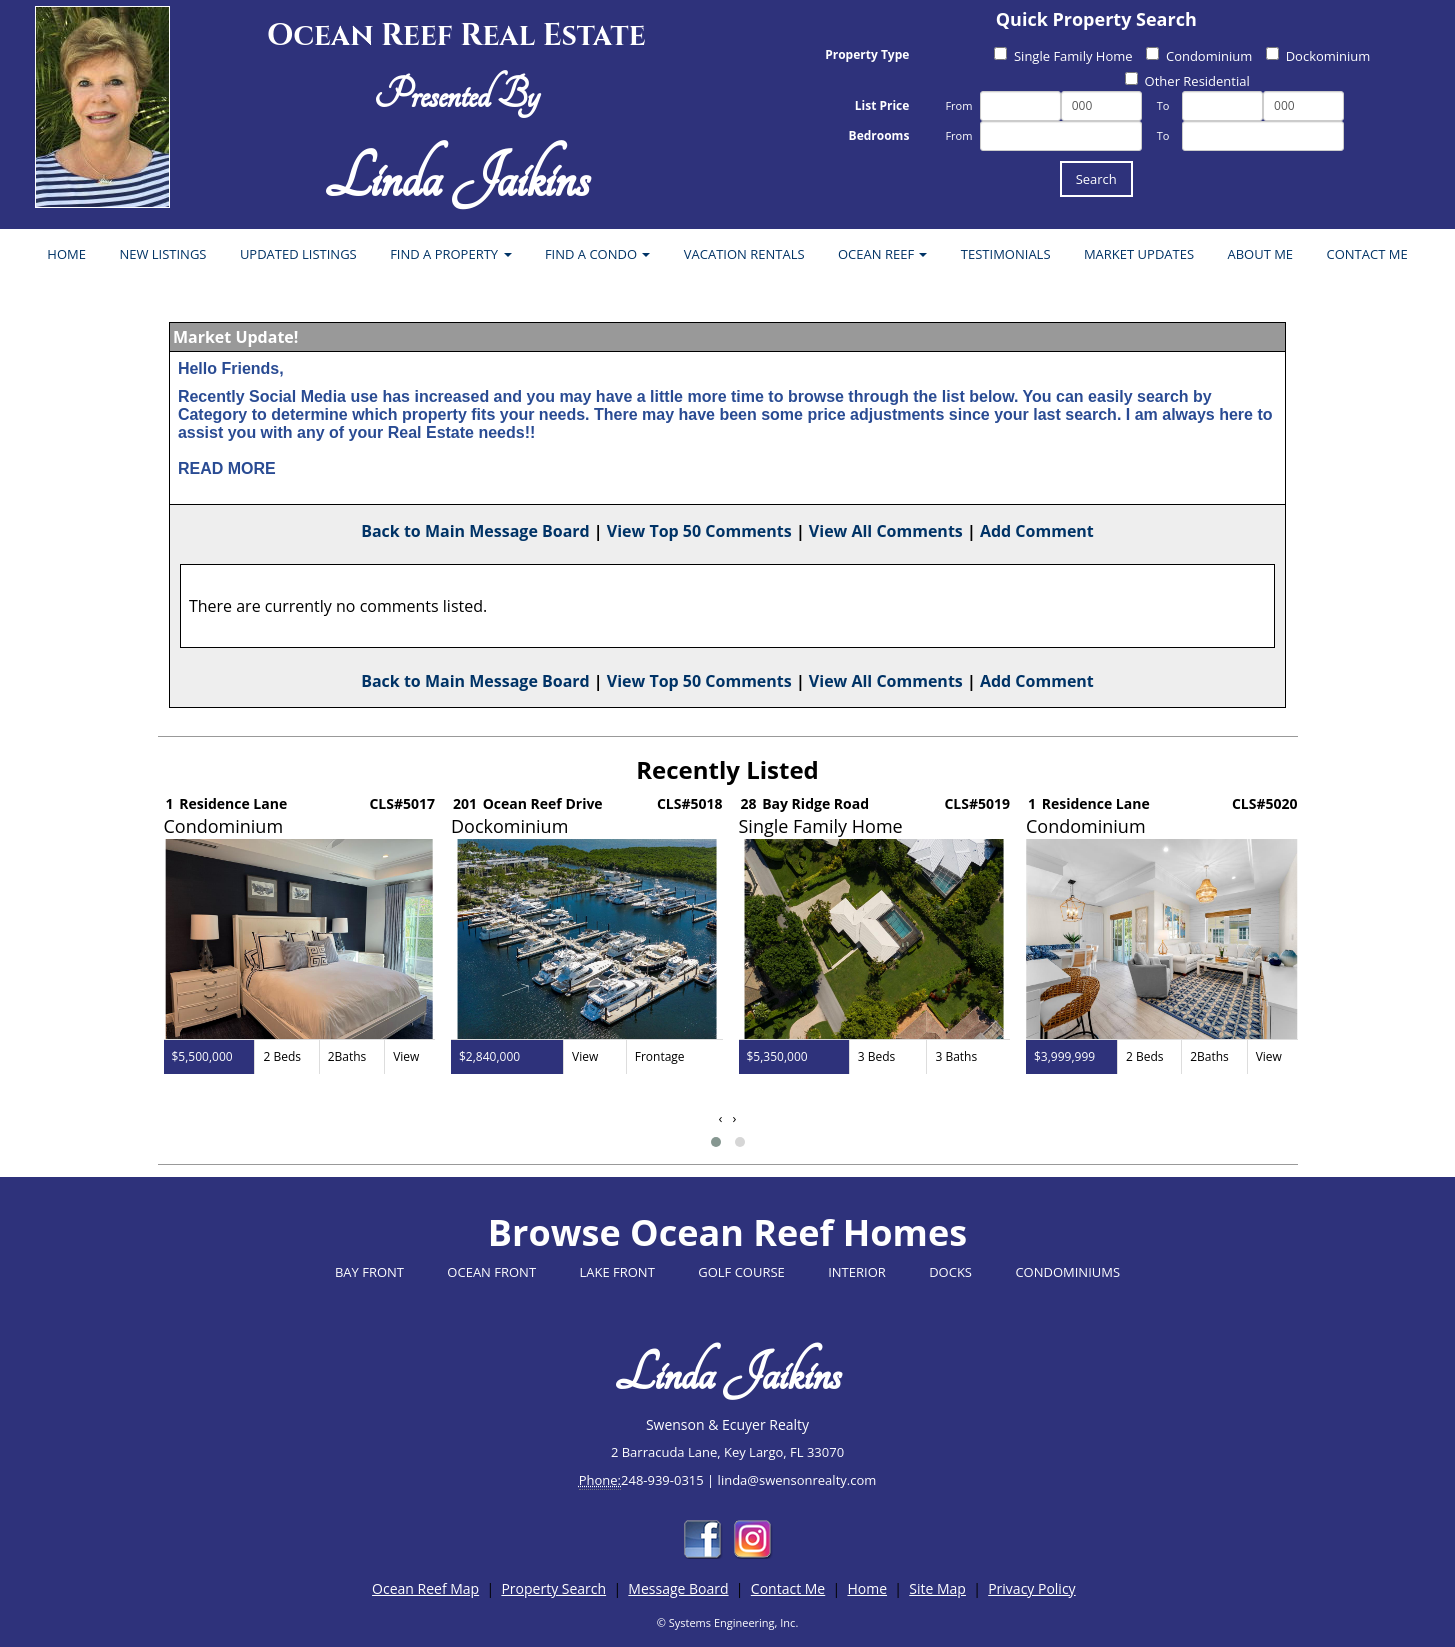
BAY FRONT (369, 1272)
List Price (882, 105)
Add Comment (1037, 531)
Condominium (1199, 56)
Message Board (678, 1588)
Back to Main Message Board (475, 531)
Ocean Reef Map (425, 1588)
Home (867, 1588)
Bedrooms (879, 135)
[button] (716, 1142)
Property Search (553, 1588)
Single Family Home (1063, 56)
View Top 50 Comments (699, 531)
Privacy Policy (1031, 1588)
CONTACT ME (1367, 254)
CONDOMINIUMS (1067, 1272)
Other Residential (1187, 81)
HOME (66, 254)
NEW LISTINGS (162, 254)
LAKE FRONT (616, 1272)
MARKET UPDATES (1139, 254)
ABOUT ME (1260, 254)
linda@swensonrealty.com (797, 1480)
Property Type (867, 54)
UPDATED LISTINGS (298, 254)
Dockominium (1318, 56)
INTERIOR (857, 1272)
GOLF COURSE (741, 1272)
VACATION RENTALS (744, 254)
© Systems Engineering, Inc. (728, 1622)
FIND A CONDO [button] (598, 254)
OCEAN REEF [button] (882, 254)
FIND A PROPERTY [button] (450, 254)
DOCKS (950, 1272)
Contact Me (788, 1588)
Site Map (937, 1588)
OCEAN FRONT (491, 1272)
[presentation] (721, 1118)
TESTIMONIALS (1006, 254)
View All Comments (886, 531)
